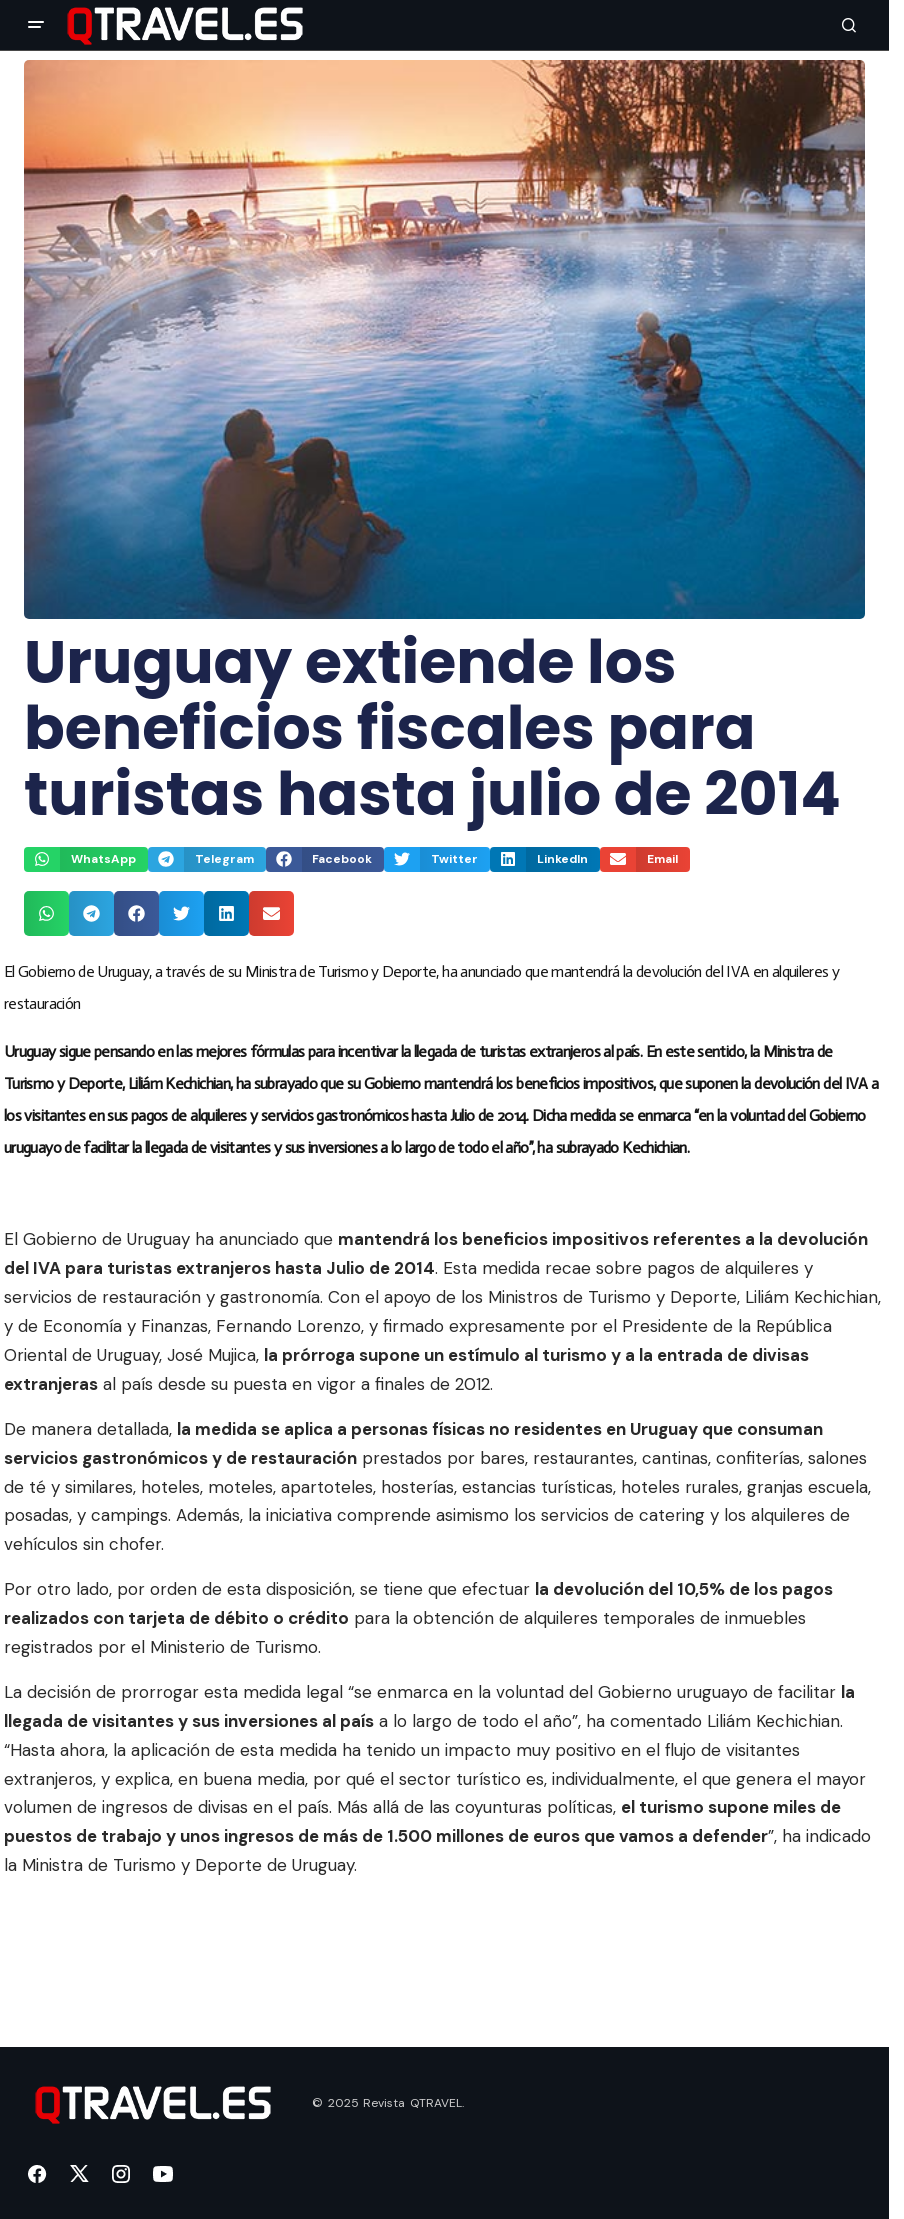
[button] (36, 25)
